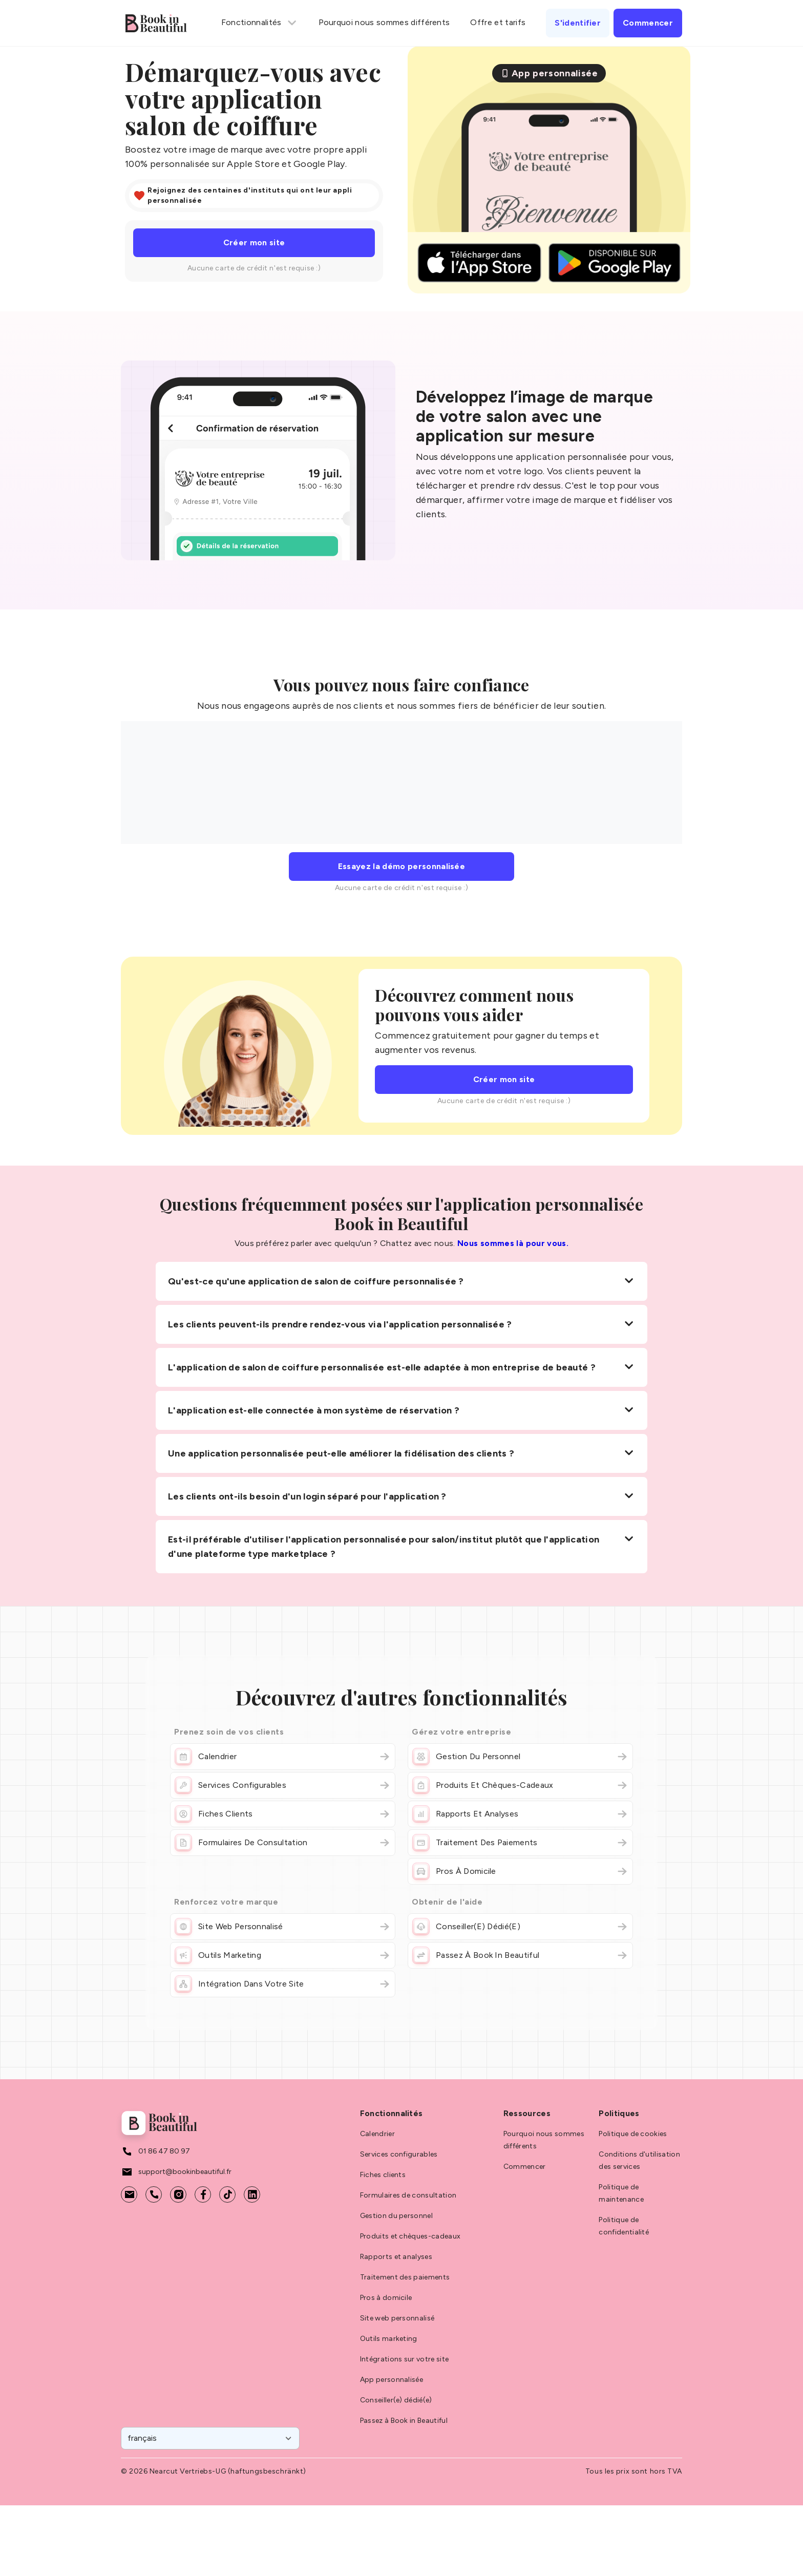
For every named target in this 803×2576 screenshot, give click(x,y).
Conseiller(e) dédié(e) (520, 1926)
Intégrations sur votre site (404, 2359)
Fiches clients (283, 1814)
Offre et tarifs (497, 22)
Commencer (524, 2166)
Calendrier (283, 1756)
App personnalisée (391, 2379)
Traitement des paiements (520, 1842)
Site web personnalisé (283, 1926)
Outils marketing (283, 1955)
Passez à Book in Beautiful (520, 1955)
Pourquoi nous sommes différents (384, 22)
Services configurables (283, 1785)
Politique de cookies (633, 2133)
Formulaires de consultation (283, 1842)
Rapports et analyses (520, 1814)
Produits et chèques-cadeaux (520, 1785)
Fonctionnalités (259, 22)
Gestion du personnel (520, 1756)
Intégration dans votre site (283, 1984)
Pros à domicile (520, 1871)
